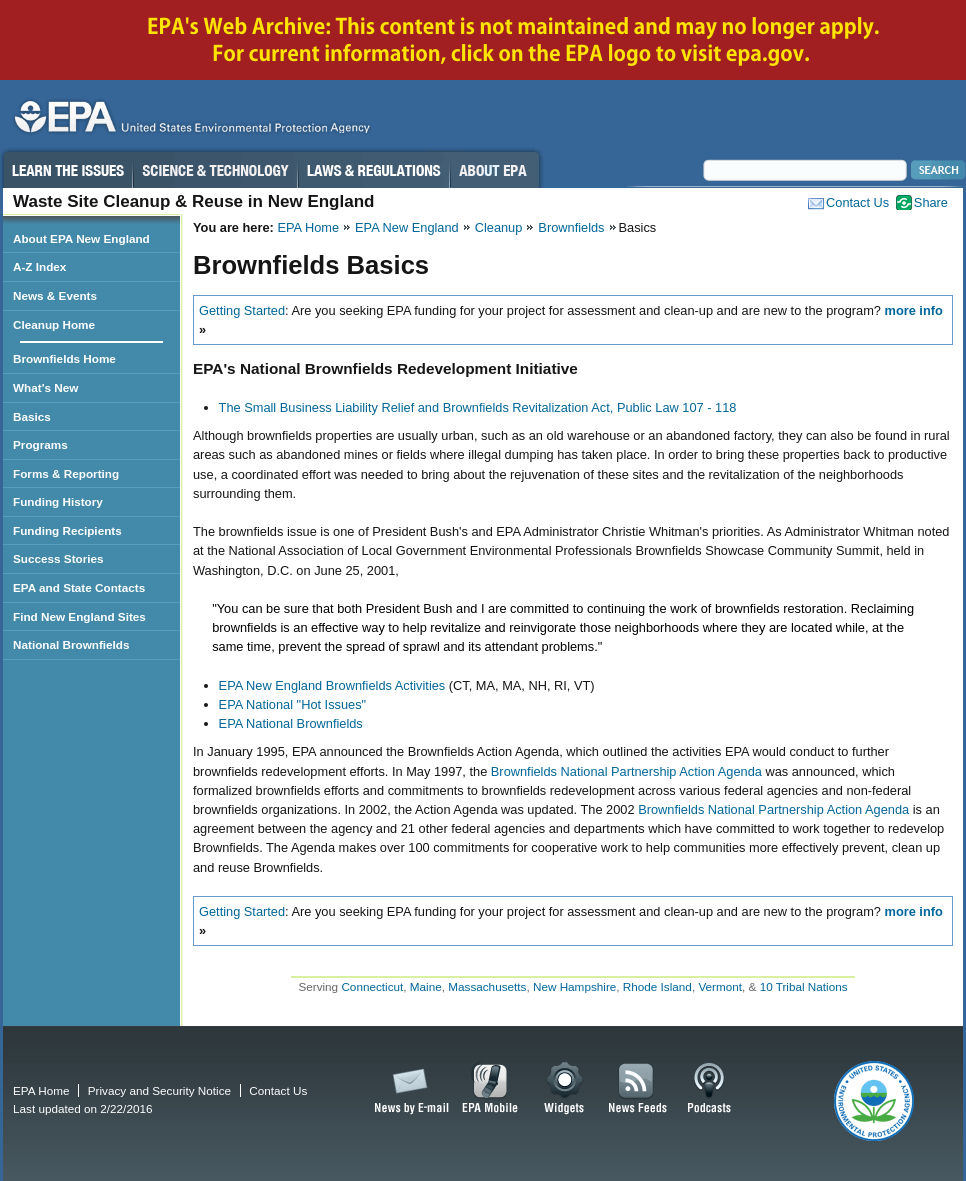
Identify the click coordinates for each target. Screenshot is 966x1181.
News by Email (408, 1089)
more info (914, 310)
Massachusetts (487, 986)
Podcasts (709, 1089)
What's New (45, 387)
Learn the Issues (67, 170)
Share (931, 202)
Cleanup (499, 227)
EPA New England (407, 227)
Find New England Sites (79, 616)
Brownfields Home (64, 358)
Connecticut (372, 986)
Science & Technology (215, 170)
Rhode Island (657, 986)
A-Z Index (39, 266)
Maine (426, 986)
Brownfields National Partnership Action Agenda (626, 771)
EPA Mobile (490, 1089)
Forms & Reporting (66, 473)
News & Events (55, 295)
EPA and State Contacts (79, 587)
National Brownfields (71, 644)
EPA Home (308, 227)
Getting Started (242, 310)
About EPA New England (81, 238)
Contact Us (857, 202)
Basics (32, 416)
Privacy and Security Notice (159, 1090)
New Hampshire (574, 986)
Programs (40, 444)
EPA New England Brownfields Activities (332, 685)
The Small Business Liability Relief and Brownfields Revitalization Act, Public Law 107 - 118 (478, 407)
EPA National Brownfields (291, 723)
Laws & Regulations (373, 170)
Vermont (720, 986)
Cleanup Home (54, 324)
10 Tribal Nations (804, 986)
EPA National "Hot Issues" (293, 704)
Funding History (58, 501)
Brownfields (571, 227)
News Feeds (638, 1089)
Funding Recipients (67, 530)
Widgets (565, 1089)
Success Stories (58, 558)
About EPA (494, 170)
